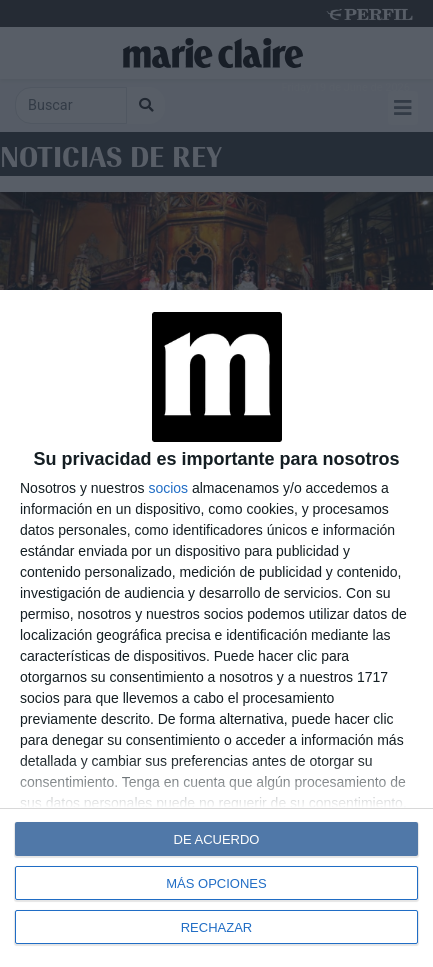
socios (168, 488)
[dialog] (216, 628)
